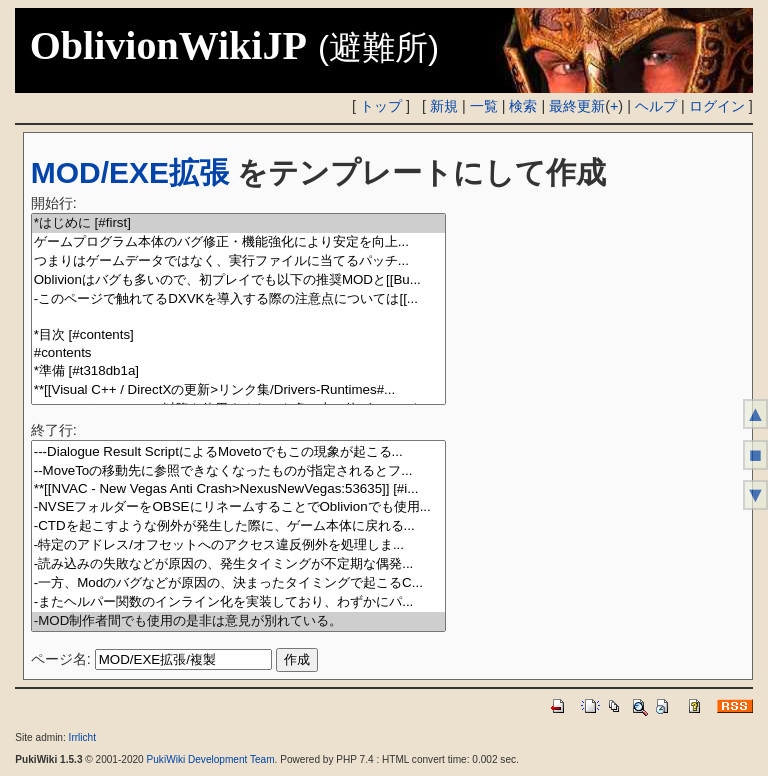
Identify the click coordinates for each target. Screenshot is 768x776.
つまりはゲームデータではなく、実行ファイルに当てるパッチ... (238, 261)
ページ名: (61, 659)
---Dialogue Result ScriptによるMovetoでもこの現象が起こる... (238, 452)
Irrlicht (82, 737)
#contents (238, 353)
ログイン (717, 106)
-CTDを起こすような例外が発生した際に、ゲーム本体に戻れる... (238, 526)
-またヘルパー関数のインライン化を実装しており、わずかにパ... (238, 602)
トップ (381, 106)
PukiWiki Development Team (211, 759)
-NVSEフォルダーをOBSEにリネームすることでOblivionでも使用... (238, 507)
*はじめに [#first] (238, 223)
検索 (523, 106)
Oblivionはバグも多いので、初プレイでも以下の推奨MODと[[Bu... (238, 280)
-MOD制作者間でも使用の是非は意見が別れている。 (238, 621)
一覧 (484, 106)
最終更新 (577, 106)
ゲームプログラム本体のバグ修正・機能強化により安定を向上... (238, 242)
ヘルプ (656, 106)
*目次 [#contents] (238, 335)
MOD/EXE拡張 (130, 172)
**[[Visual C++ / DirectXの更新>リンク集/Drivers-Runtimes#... (238, 390)
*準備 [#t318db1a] (238, 371)
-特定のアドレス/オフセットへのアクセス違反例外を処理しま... (238, 545)
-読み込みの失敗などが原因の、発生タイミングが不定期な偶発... (238, 564)
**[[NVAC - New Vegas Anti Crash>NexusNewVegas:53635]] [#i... (238, 489)
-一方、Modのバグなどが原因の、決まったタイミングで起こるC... (238, 583)
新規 (444, 106)
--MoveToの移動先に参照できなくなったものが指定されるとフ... (238, 471)
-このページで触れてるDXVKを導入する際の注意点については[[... (238, 299)
